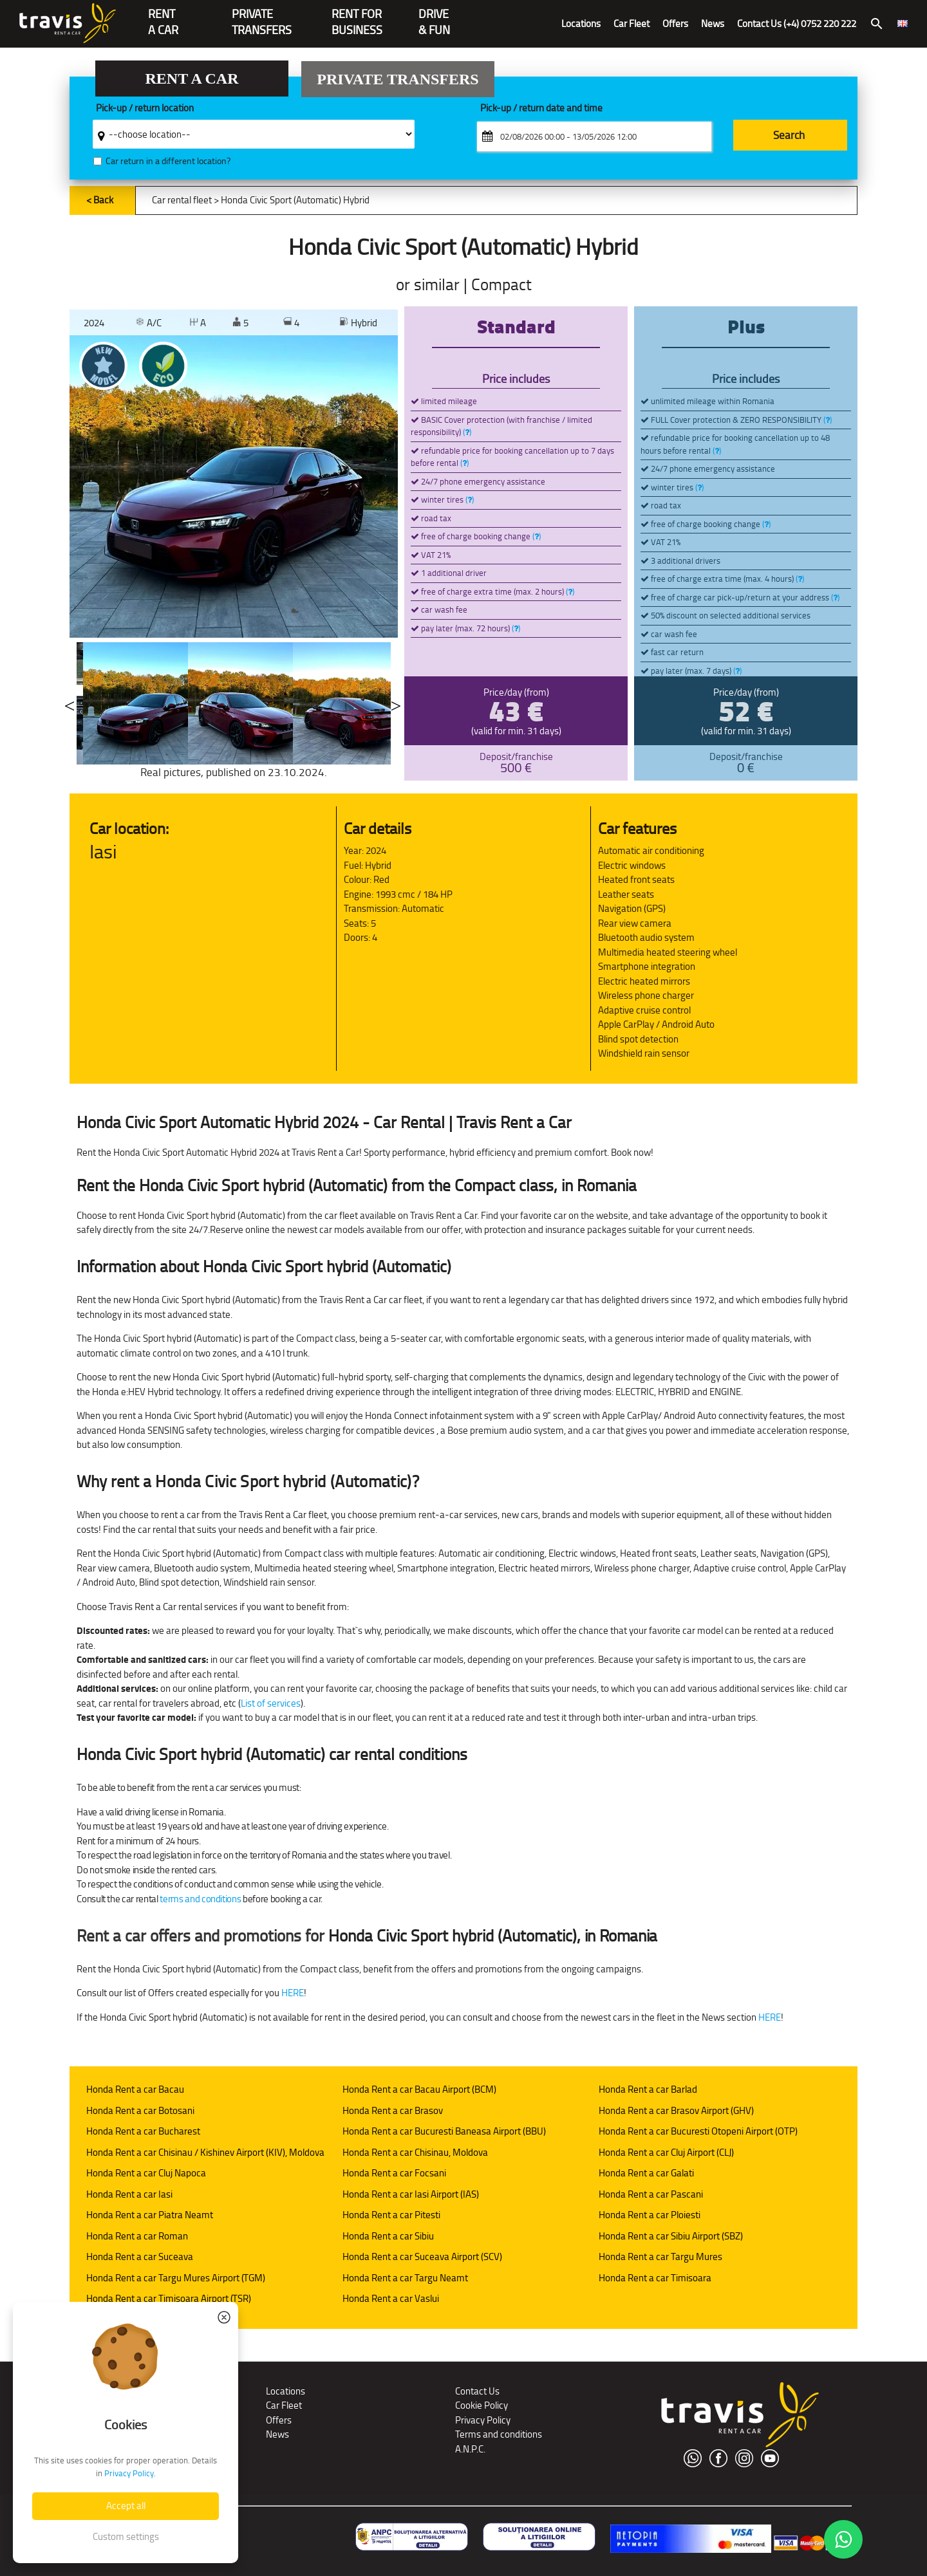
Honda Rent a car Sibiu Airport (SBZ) (671, 2236)
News (712, 23)
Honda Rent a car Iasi (129, 2194)
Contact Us (477, 2391)
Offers (675, 23)
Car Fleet (631, 23)
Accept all (125, 2505)
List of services (271, 1703)
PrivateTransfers (262, 15)
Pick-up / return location (145, 108)
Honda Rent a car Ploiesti (649, 2215)
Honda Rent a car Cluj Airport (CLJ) (666, 2152)
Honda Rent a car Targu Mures (660, 2256)
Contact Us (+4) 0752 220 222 (796, 23)
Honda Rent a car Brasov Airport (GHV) (676, 2110)
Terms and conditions (498, 2434)
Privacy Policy (482, 2420)
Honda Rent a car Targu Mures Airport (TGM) (175, 2278)
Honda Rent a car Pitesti (391, 2215)
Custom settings (126, 2536)
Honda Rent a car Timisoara (655, 2278)
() (467, 432)
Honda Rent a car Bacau (135, 2089)
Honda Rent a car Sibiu (388, 2236)
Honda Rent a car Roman (137, 2236)
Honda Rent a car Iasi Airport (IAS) (410, 2194)
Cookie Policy (481, 2405)
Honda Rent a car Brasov (392, 2110)
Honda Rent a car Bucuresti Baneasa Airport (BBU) (444, 2131)
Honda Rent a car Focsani (394, 2173)
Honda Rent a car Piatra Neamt (149, 2215)
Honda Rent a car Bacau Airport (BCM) (419, 2089)
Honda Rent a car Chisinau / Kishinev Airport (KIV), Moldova (205, 2152)
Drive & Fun (434, 15)
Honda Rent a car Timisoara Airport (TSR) (168, 2298)
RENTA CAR (163, 15)
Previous (69, 703)
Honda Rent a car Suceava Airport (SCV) (422, 2256)
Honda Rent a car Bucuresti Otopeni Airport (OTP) (698, 2131)
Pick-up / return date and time (541, 108)
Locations (581, 23)
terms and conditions (200, 1899)
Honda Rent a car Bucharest (143, 2131)
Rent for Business (357, 15)
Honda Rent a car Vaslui (390, 2298)
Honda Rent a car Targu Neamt (405, 2278)
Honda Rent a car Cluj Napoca (146, 2173)
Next (396, 703)
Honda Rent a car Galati (646, 2173)
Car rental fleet (182, 200)
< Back (99, 200)
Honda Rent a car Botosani (140, 2110)
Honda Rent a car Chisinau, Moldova (415, 2152)
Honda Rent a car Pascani (651, 2194)
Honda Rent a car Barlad (648, 2089)
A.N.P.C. (470, 2449)
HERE (292, 1993)
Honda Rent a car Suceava (139, 2256)
